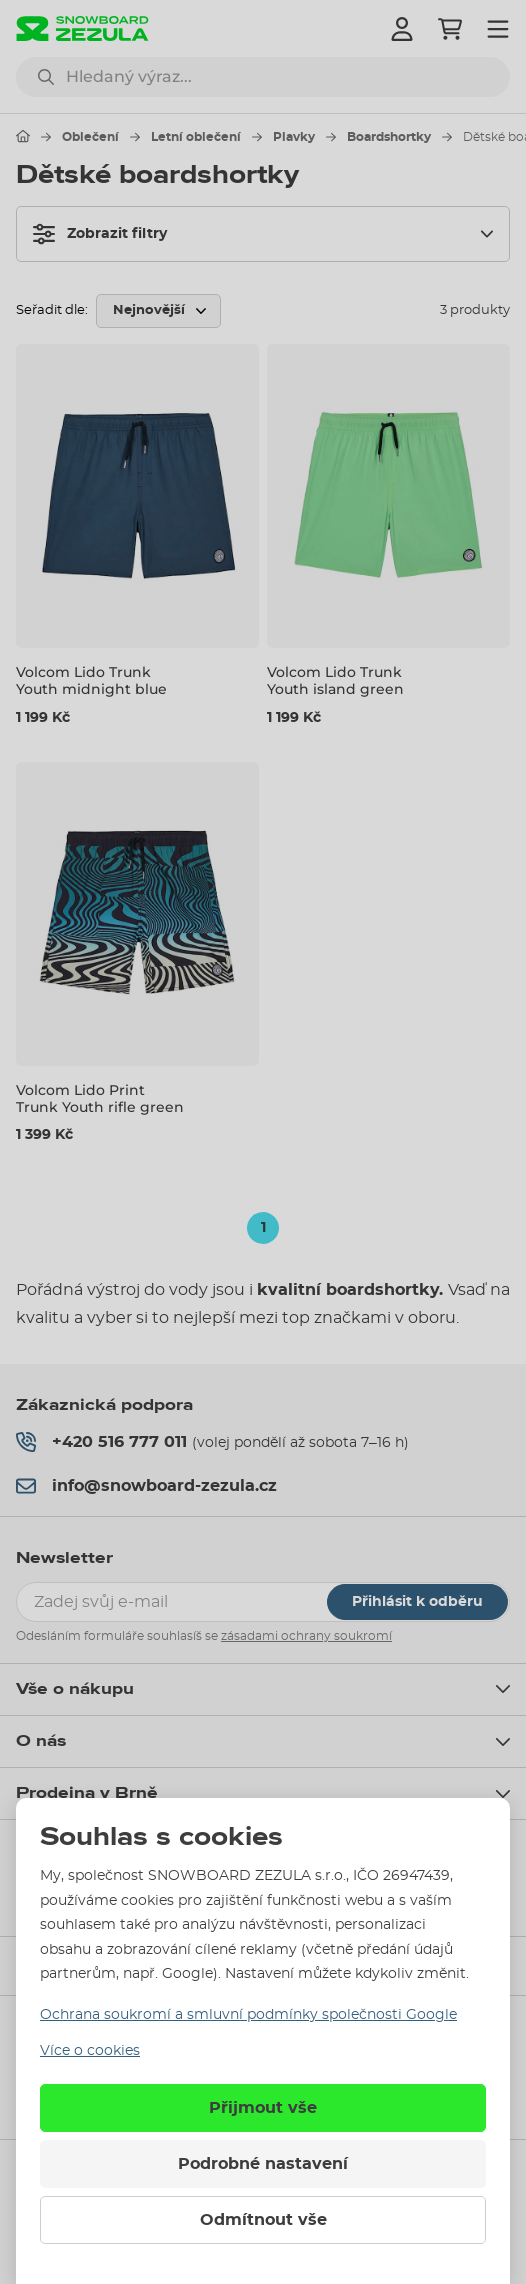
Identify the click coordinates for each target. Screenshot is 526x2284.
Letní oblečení (196, 137)
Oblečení (90, 137)
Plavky (294, 137)
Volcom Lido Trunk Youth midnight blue (91, 680)
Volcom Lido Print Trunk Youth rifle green (100, 1098)
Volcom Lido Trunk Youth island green (335, 680)
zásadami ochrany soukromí (306, 1636)
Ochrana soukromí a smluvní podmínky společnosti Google (248, 2015)
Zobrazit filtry (100, 234)
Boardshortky (389, 137)
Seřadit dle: (52, 310)
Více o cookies (90, 2051)
